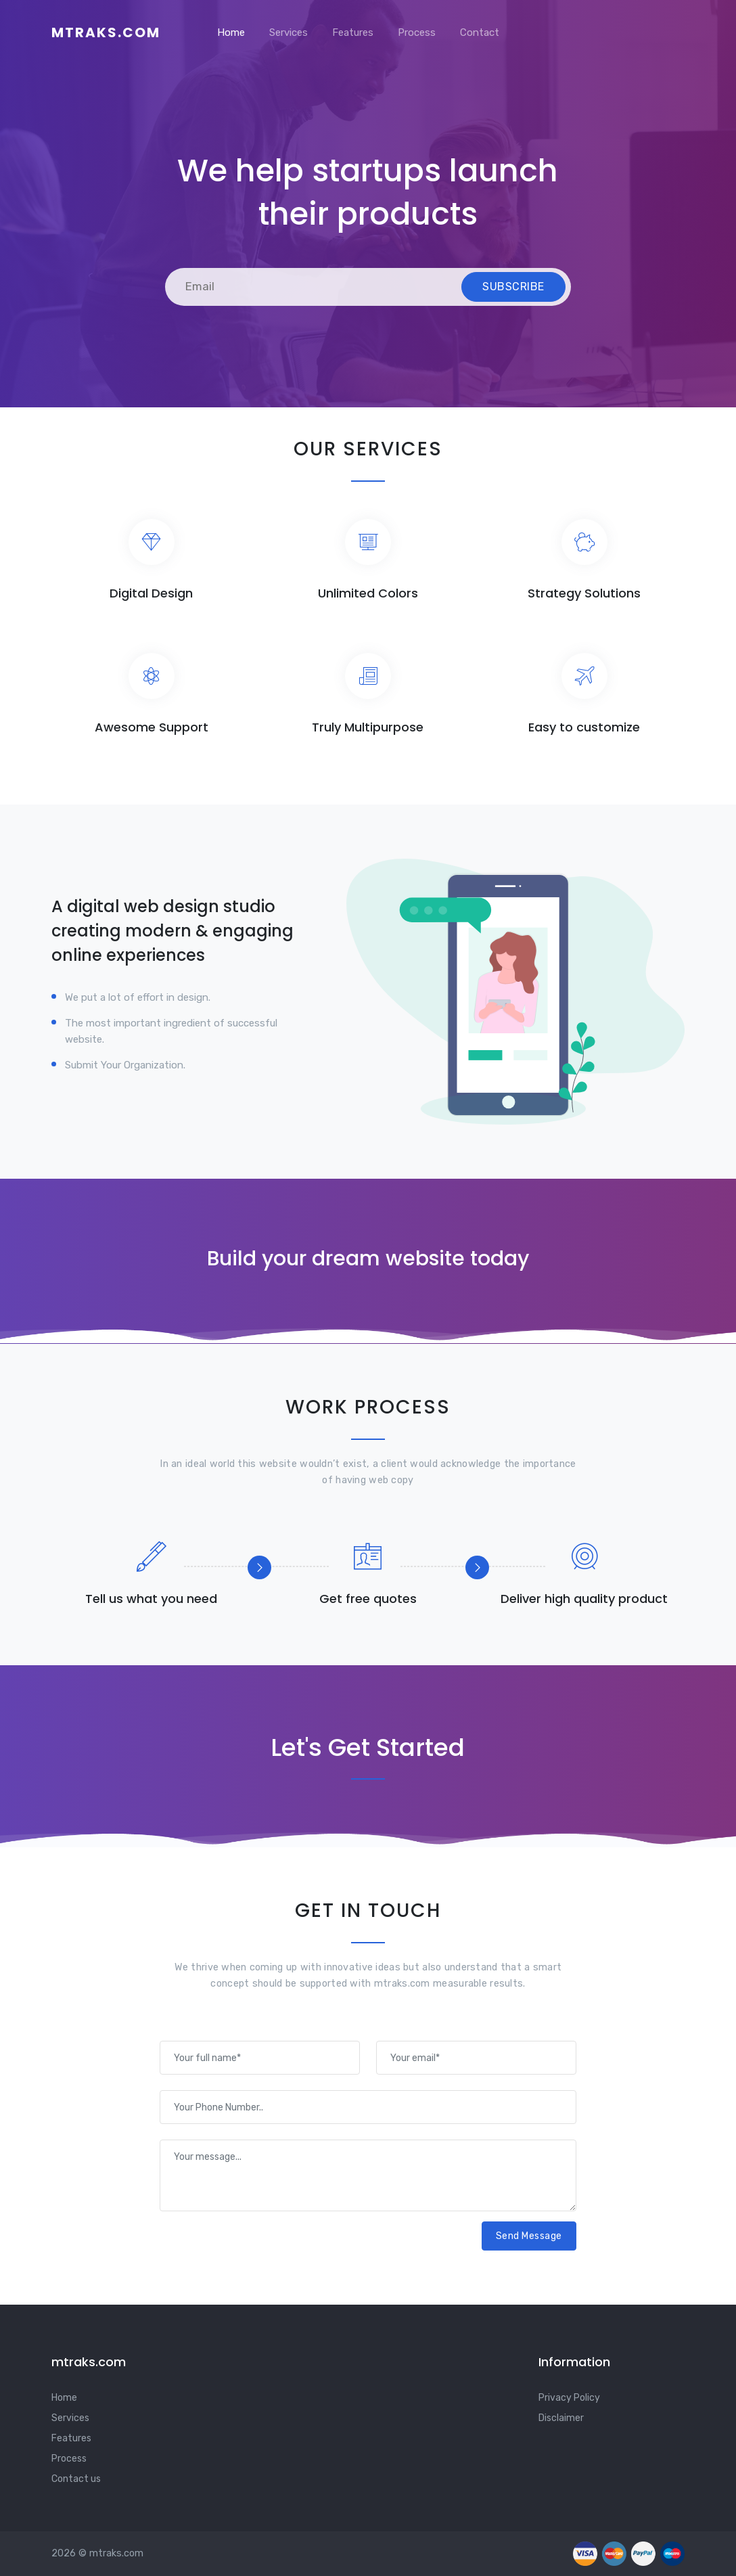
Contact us (76, 2479)
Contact (479, 32)
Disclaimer (561, 2418)
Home (231, 32)
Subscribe (513, 286)
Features (352, 32)
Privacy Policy (569, 2397)
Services (288, 32)
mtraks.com (105, 32)
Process (417, 32)
